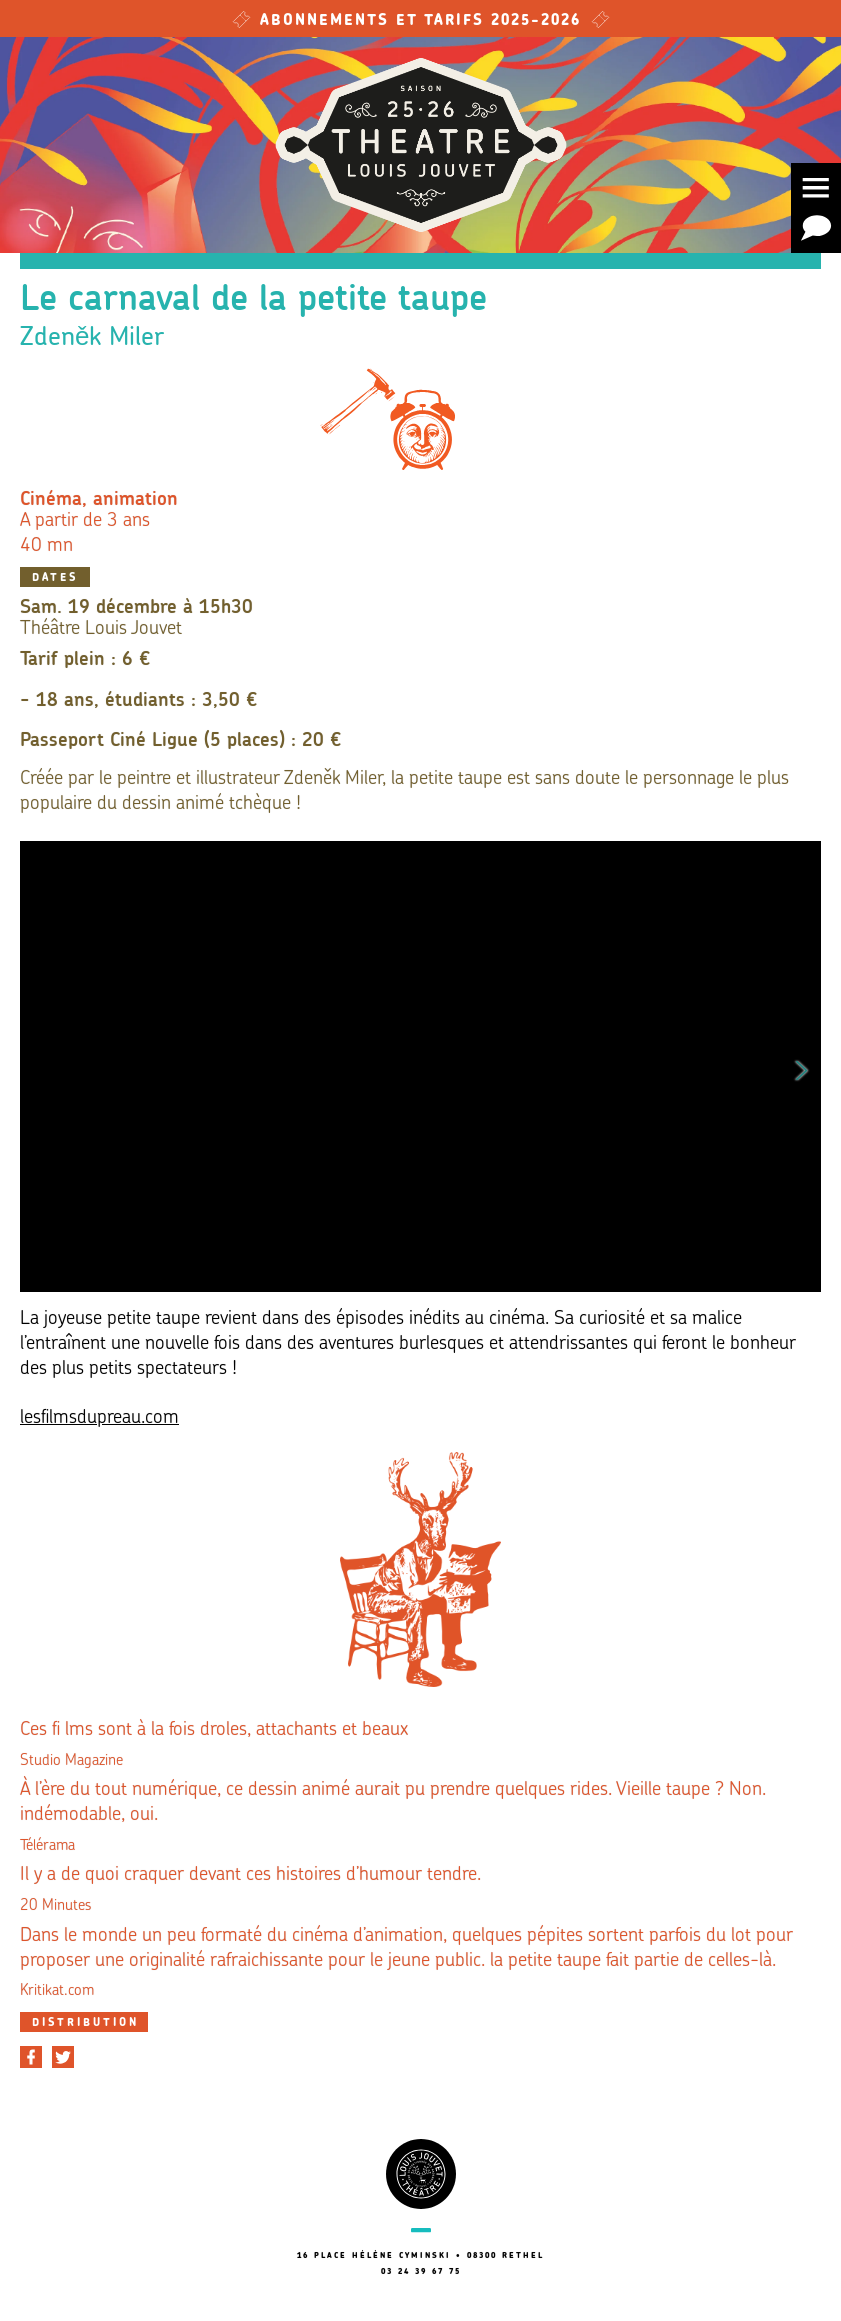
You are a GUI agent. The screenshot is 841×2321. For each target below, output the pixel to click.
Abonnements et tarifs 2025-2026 (421, 21)
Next (802, 1067)
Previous (39, 1067)
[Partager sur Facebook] (31, 2057)
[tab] (84, 2022)
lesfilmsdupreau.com (99, 1418)
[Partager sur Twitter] (63, 2057)
